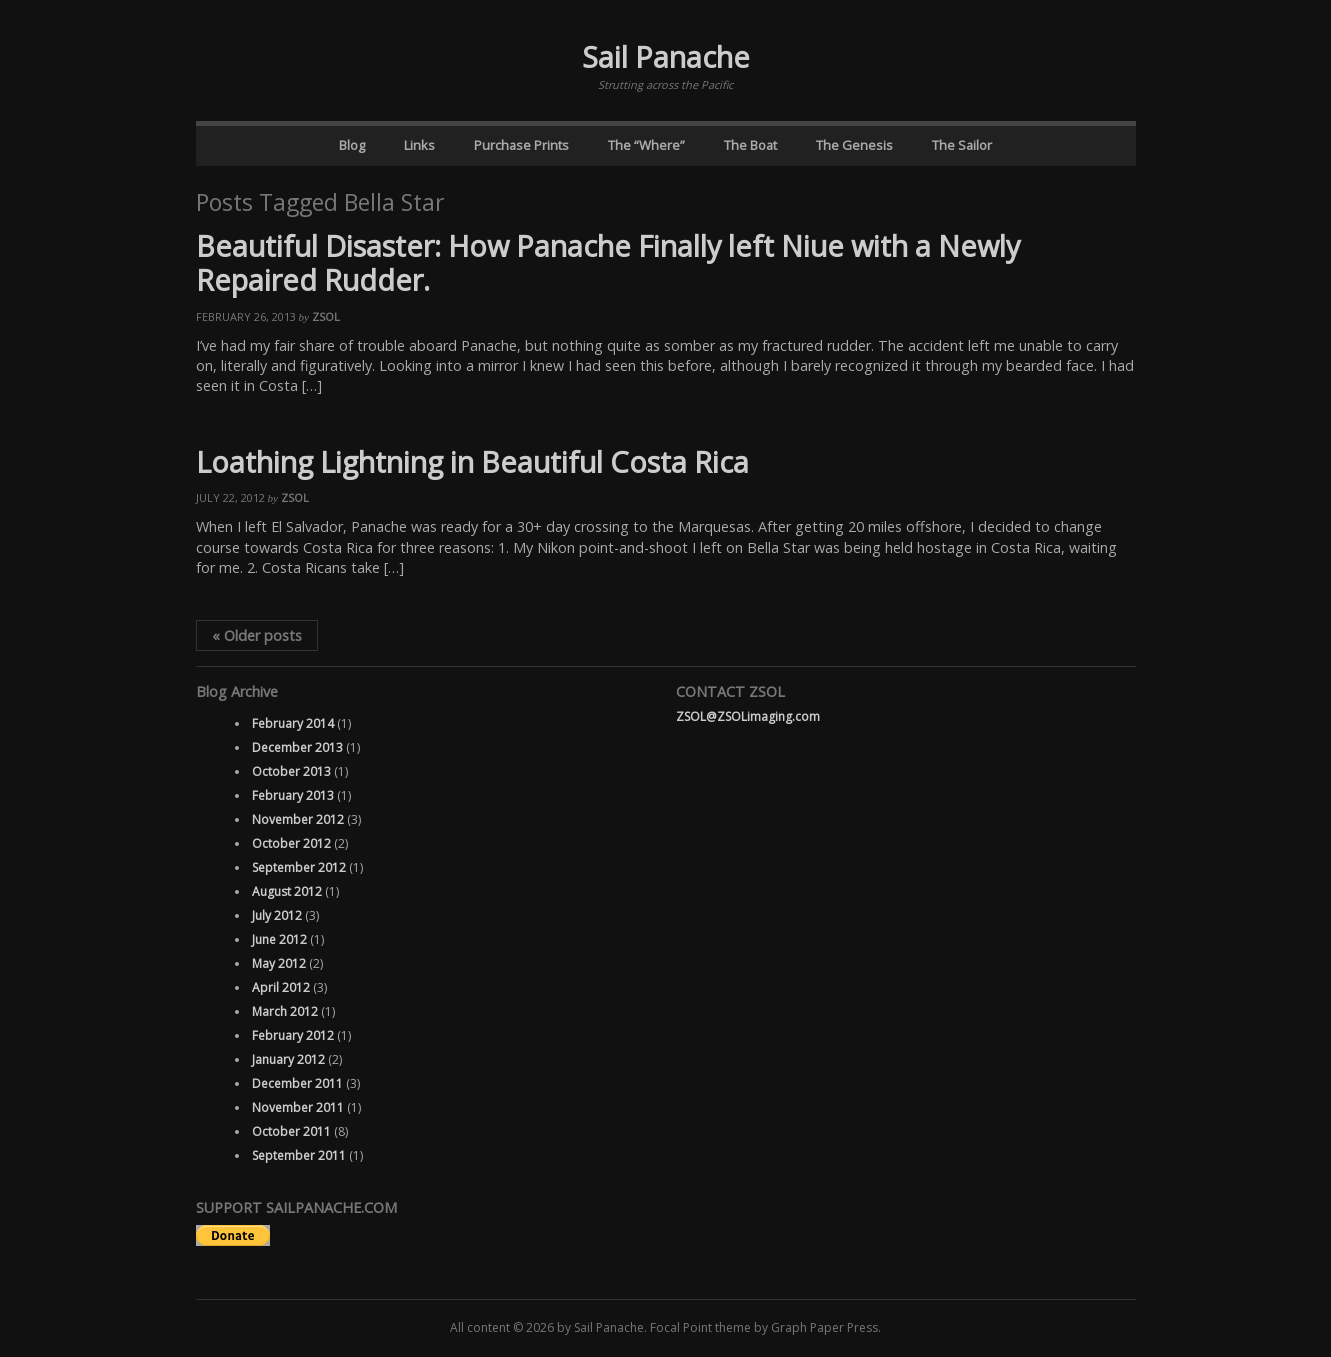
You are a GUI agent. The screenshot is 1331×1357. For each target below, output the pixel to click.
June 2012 (279, 939)
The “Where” (646, 145)
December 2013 (297, 747)
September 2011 (299, 1155)
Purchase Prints (521, 145)
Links (419, 145)
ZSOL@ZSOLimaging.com (748, 716)
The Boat (750, 145)
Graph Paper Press (824, 1327)
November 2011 (298, 1107)
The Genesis (854, 145)
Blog (352, 145)
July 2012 (277, 915)
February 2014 (293, 723)
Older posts (257, 635)
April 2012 (281, 987)
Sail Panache (666, 56)
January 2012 (288, 1059)
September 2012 (299, 867)
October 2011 (291, 1131)
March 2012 (285, 1011)
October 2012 (291, 843)
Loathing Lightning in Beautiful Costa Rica (472, 461)
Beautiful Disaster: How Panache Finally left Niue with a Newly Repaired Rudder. (608, 263)
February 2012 (293, 1035)
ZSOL (326, 316)
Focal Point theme (700, 1327)
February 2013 (293, 795)
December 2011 (297, 1083)
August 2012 (287, 891)
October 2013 (291, 771)
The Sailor (962, 145)
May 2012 (279, 963)
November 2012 (298, 819)
